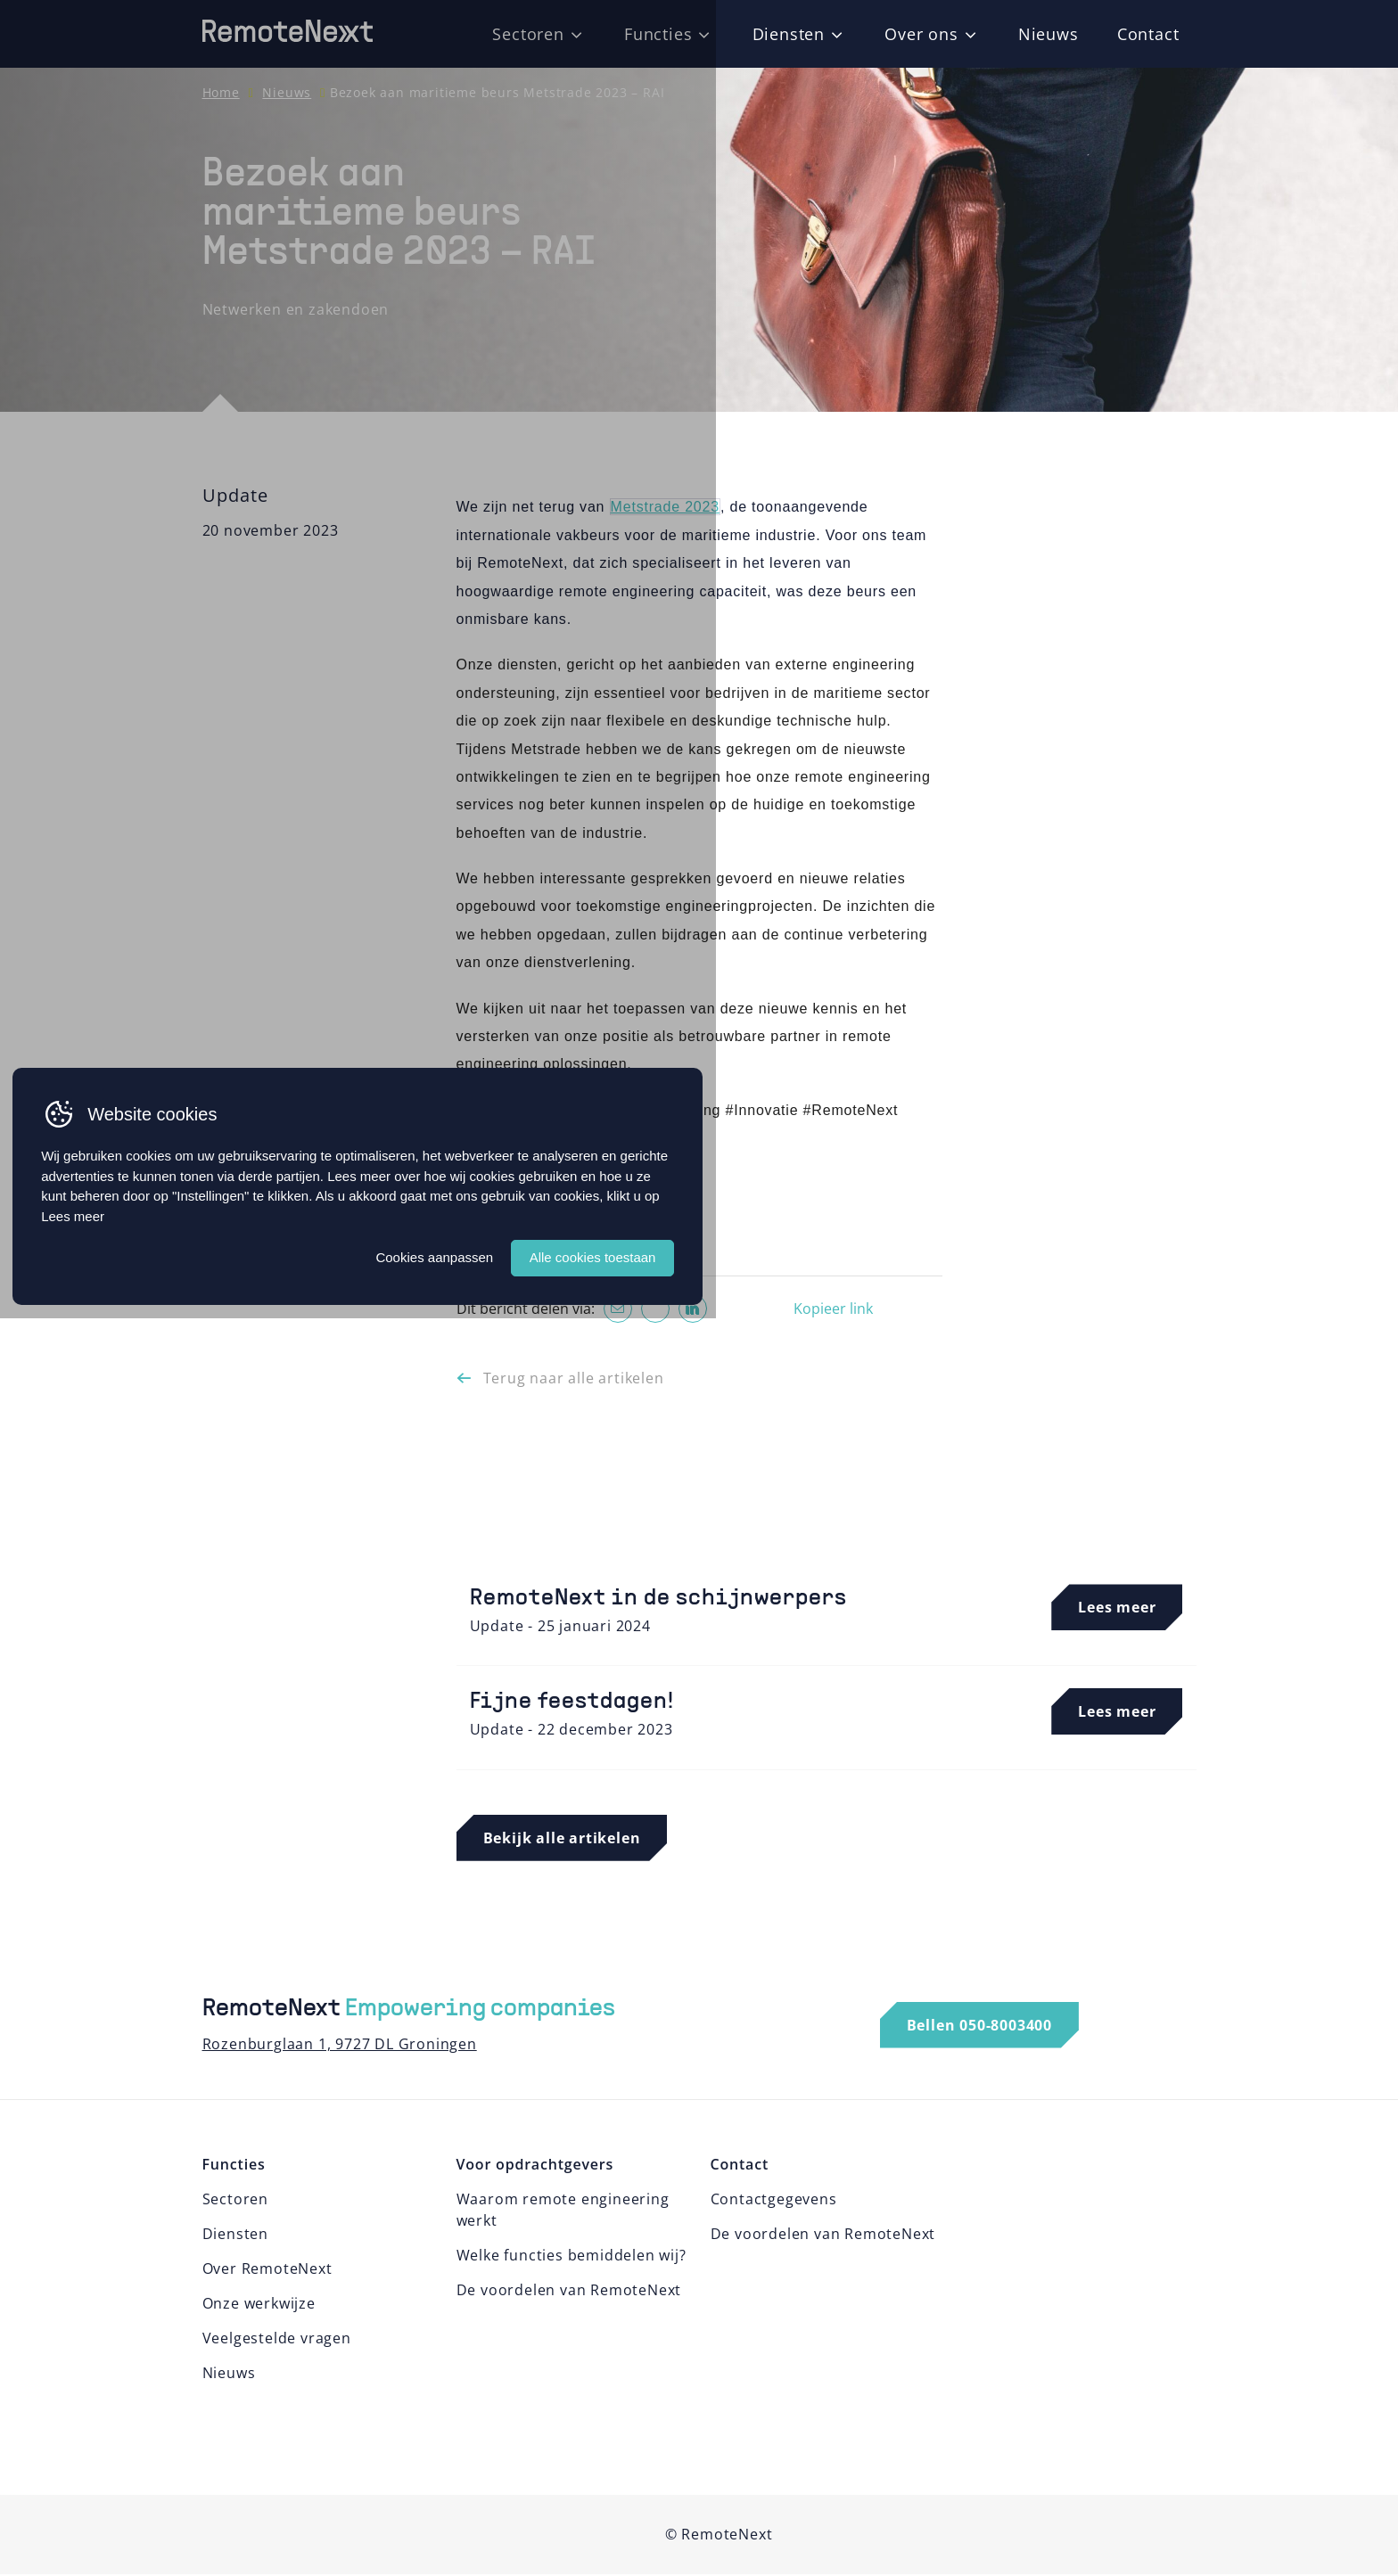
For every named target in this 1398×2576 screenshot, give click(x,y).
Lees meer (402, 2460)
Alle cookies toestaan (945, 2502)
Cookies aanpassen (779, 2502)
